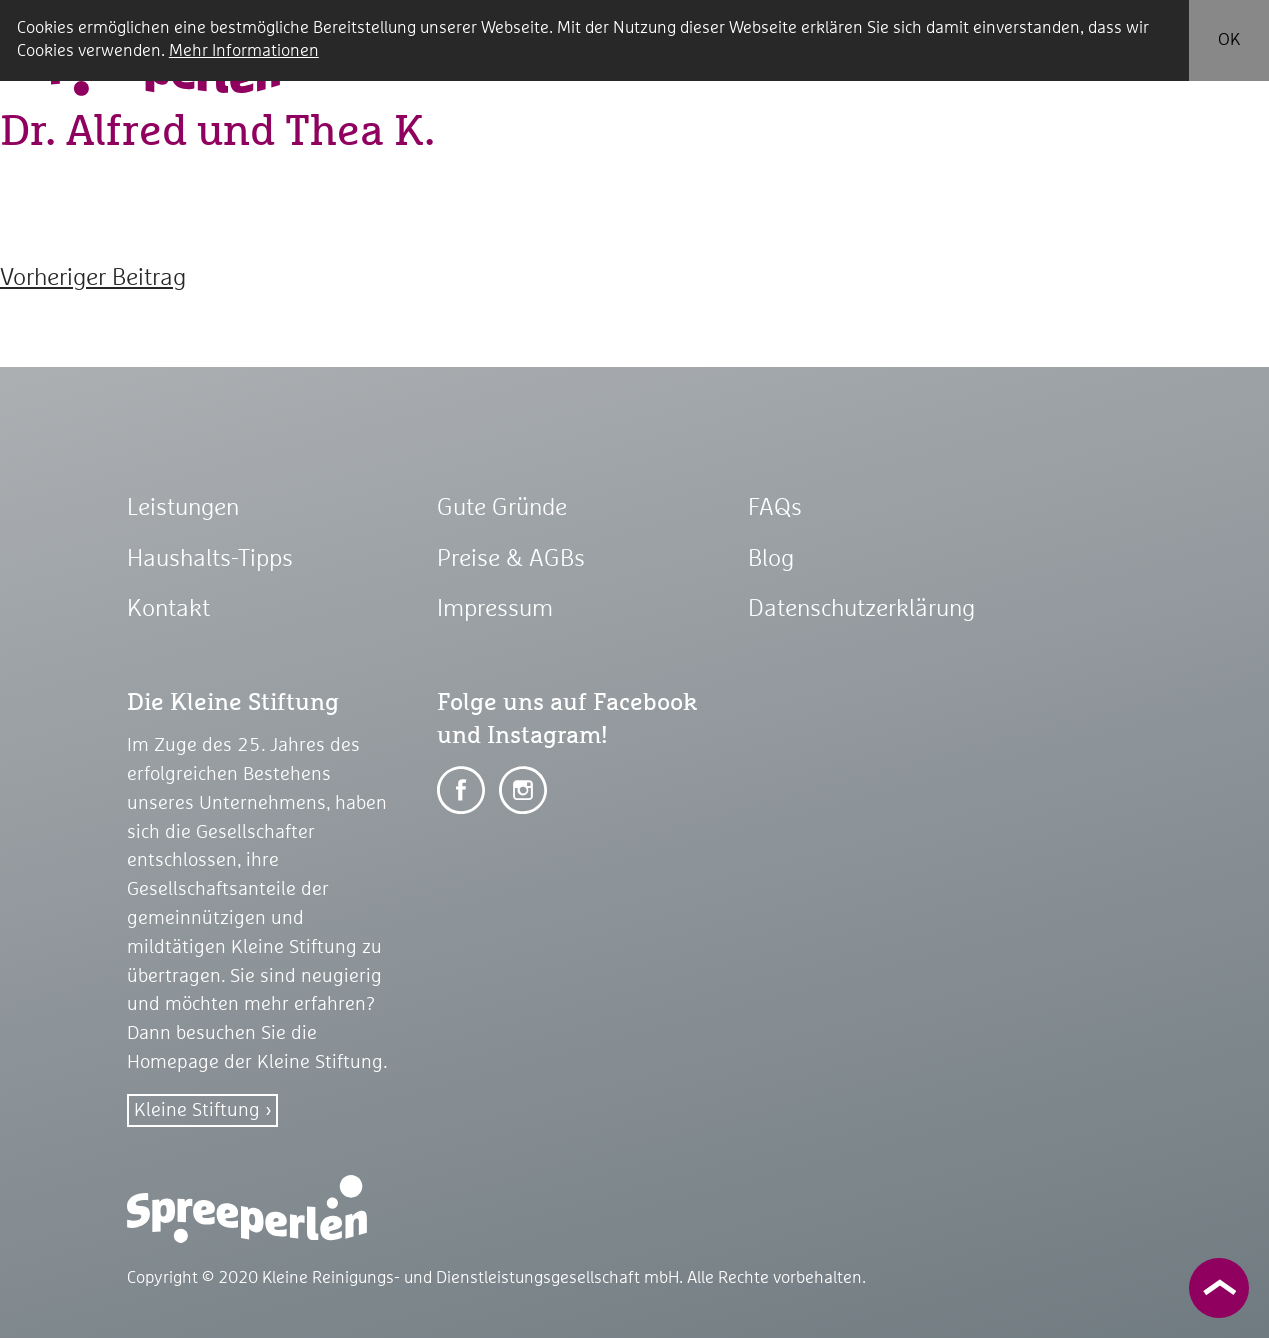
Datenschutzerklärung (861, 609)
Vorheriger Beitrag (93, 278)
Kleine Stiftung (197, 1110)
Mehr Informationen (244, 51)
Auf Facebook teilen (461, 790)
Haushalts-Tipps (210, 559)
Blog (771, 559)
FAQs (775, 508)
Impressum (495, 609)
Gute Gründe (502, 508)
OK (1229, 40)
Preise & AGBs (511, 559)
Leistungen (183, 508)
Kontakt (168, 609)
